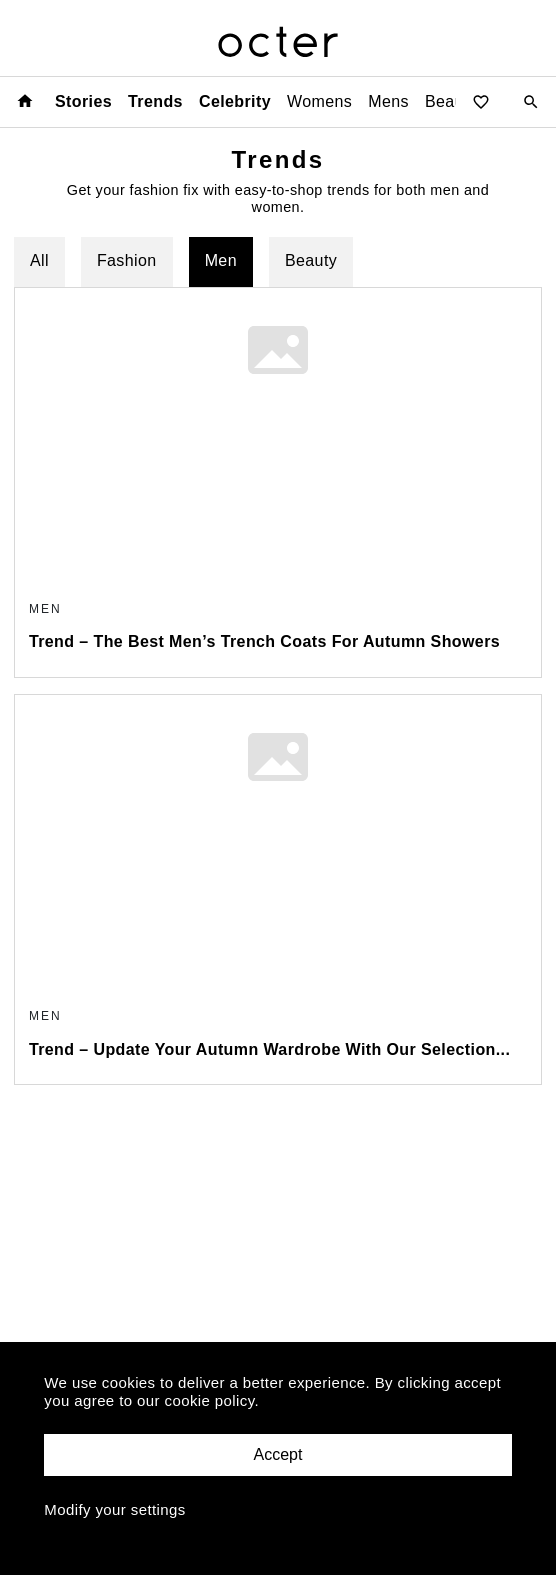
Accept (278, 1454)
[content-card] (278, 482)
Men (221, 260)
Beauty (311, 260)
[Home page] (25, 101)
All (39, 260)
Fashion (127, 260)
